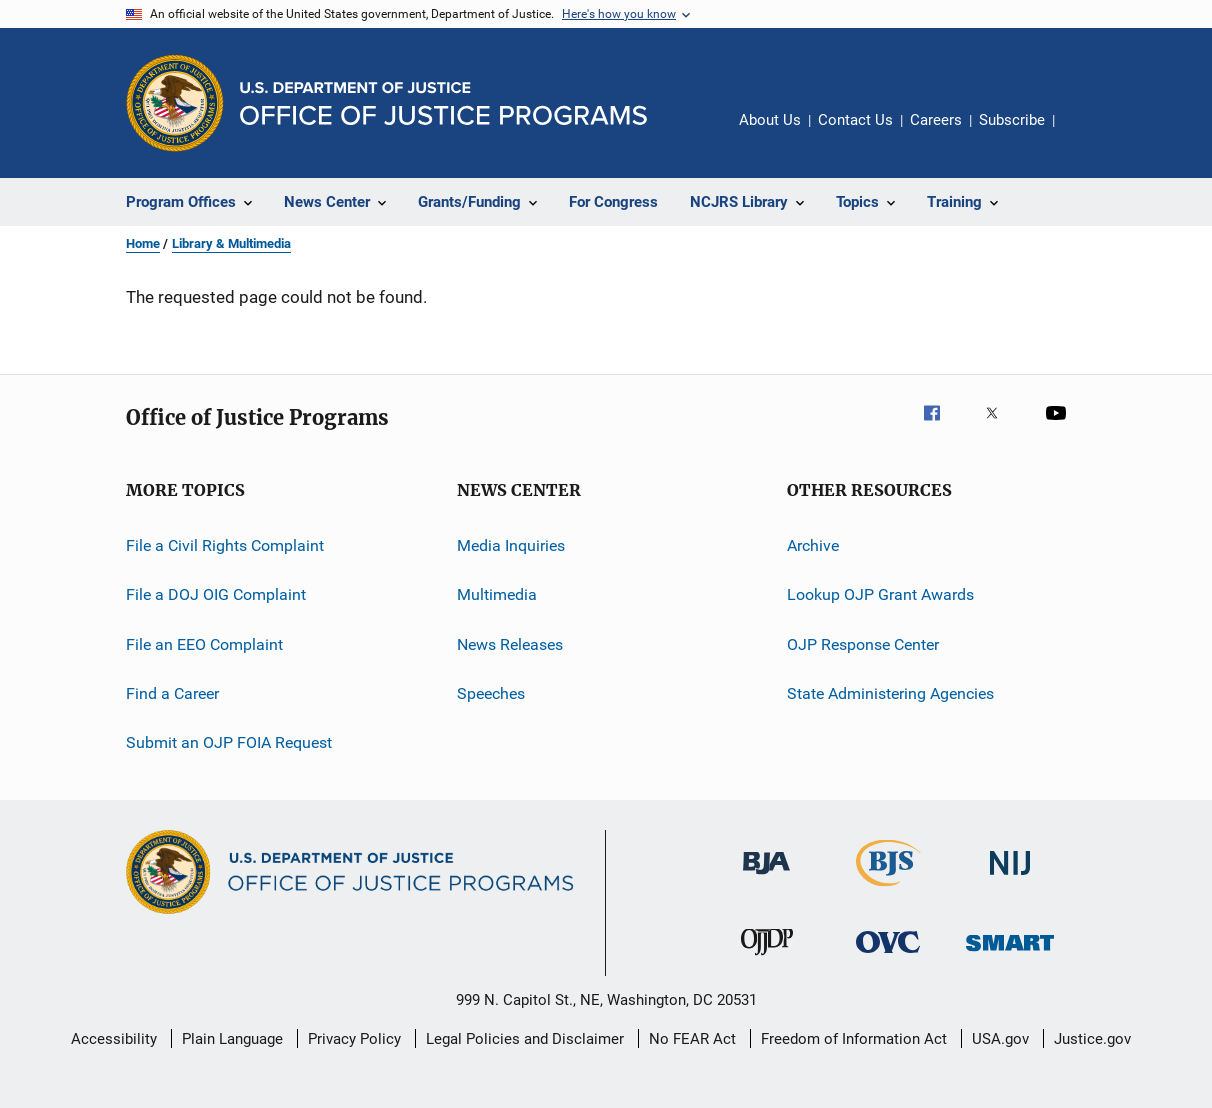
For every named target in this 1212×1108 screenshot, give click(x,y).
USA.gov (1000, 1039)
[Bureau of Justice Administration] (766, 878)
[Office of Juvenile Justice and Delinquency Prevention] (767, 959)
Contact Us (855, 120)
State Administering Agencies (890, 693)
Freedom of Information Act (854, 1039)
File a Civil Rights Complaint (225, 545)
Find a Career (172, 693)
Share (1086, 134)
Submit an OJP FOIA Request (229, 742)
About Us (770, 120)
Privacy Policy (354, 1039)
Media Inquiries (511, 545)
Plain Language (232, 1039)
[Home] (443, 103)
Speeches (491, 693)
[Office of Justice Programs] (175, 103)
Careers (936, 120)
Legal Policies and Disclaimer (525, 1039)
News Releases (510, 644)
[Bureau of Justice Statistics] (888, 890)
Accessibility (114, 1039)
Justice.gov (1092, 1039)
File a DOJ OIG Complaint (216, 594)
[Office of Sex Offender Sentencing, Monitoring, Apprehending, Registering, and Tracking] (1010, 954)
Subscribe (1012, 120)
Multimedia (497, 594)
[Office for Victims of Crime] (888, 956)
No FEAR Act (692, 1039)
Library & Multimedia (231, 243)
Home (143, 243)
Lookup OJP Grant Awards (880, 594)
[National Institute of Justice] (1010, 878)
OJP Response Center (863, 644)
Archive (813, 545)
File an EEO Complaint (204, 644)
